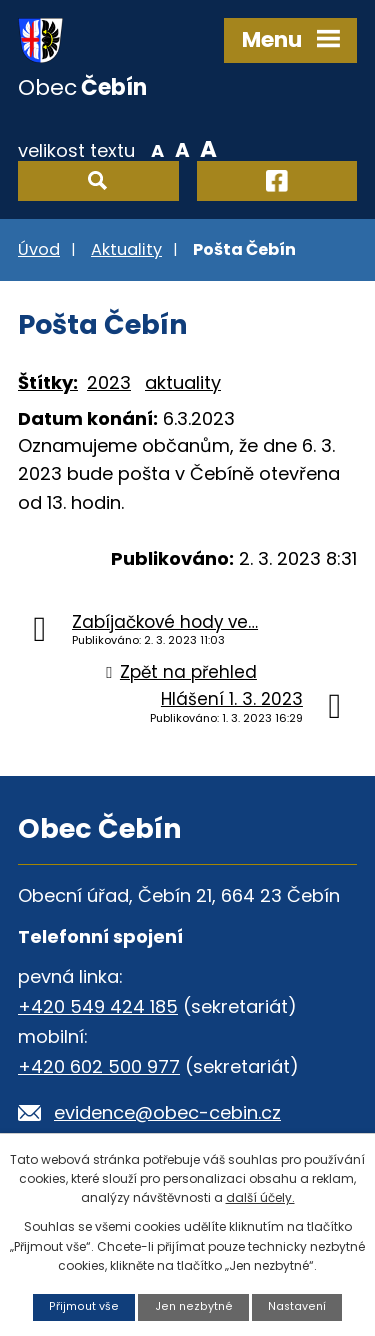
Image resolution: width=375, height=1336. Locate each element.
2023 (109, 382)
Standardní (182, 149)
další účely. (260, 1197)
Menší (157, 149)
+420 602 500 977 (99, 1066)
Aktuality (126, 249)
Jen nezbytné (194, 1306)
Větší (208, 149)
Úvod (39, 249)
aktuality (183, 382)
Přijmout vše (84, 1306)
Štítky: (48, 382)
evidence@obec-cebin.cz (167, 1112)
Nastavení (297, 1306)
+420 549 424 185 (98, 1006)
